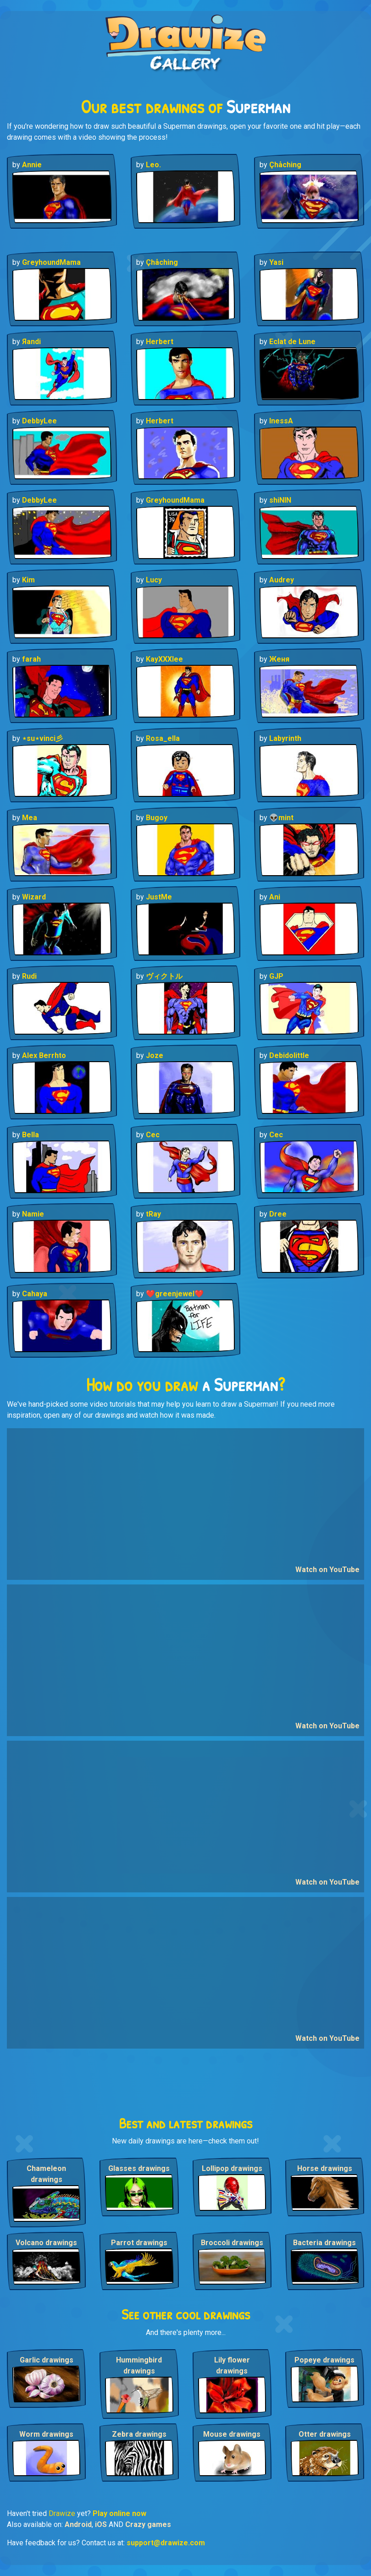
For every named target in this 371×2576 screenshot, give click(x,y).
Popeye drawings (324, 2360)
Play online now (119, 2513)
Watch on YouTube (327, 1569)
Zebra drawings (139, 2434)
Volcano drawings (46, 2242)
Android (78, 2524)
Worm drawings (46, 2434)
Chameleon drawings (46, 2174)
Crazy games (148, 2524)
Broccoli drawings (232, 2242)
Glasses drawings (139, 2168)
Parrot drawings (139, 2242)
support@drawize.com (166, 2542)
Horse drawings (324, 2168)
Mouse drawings (231, 2434)
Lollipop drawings (232, 2168)
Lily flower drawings (232, 2365)
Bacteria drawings (324, 2242)
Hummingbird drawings (139, 2365)
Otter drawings (325, 2434)
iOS (101, 2524)
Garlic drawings (46, 2360)
